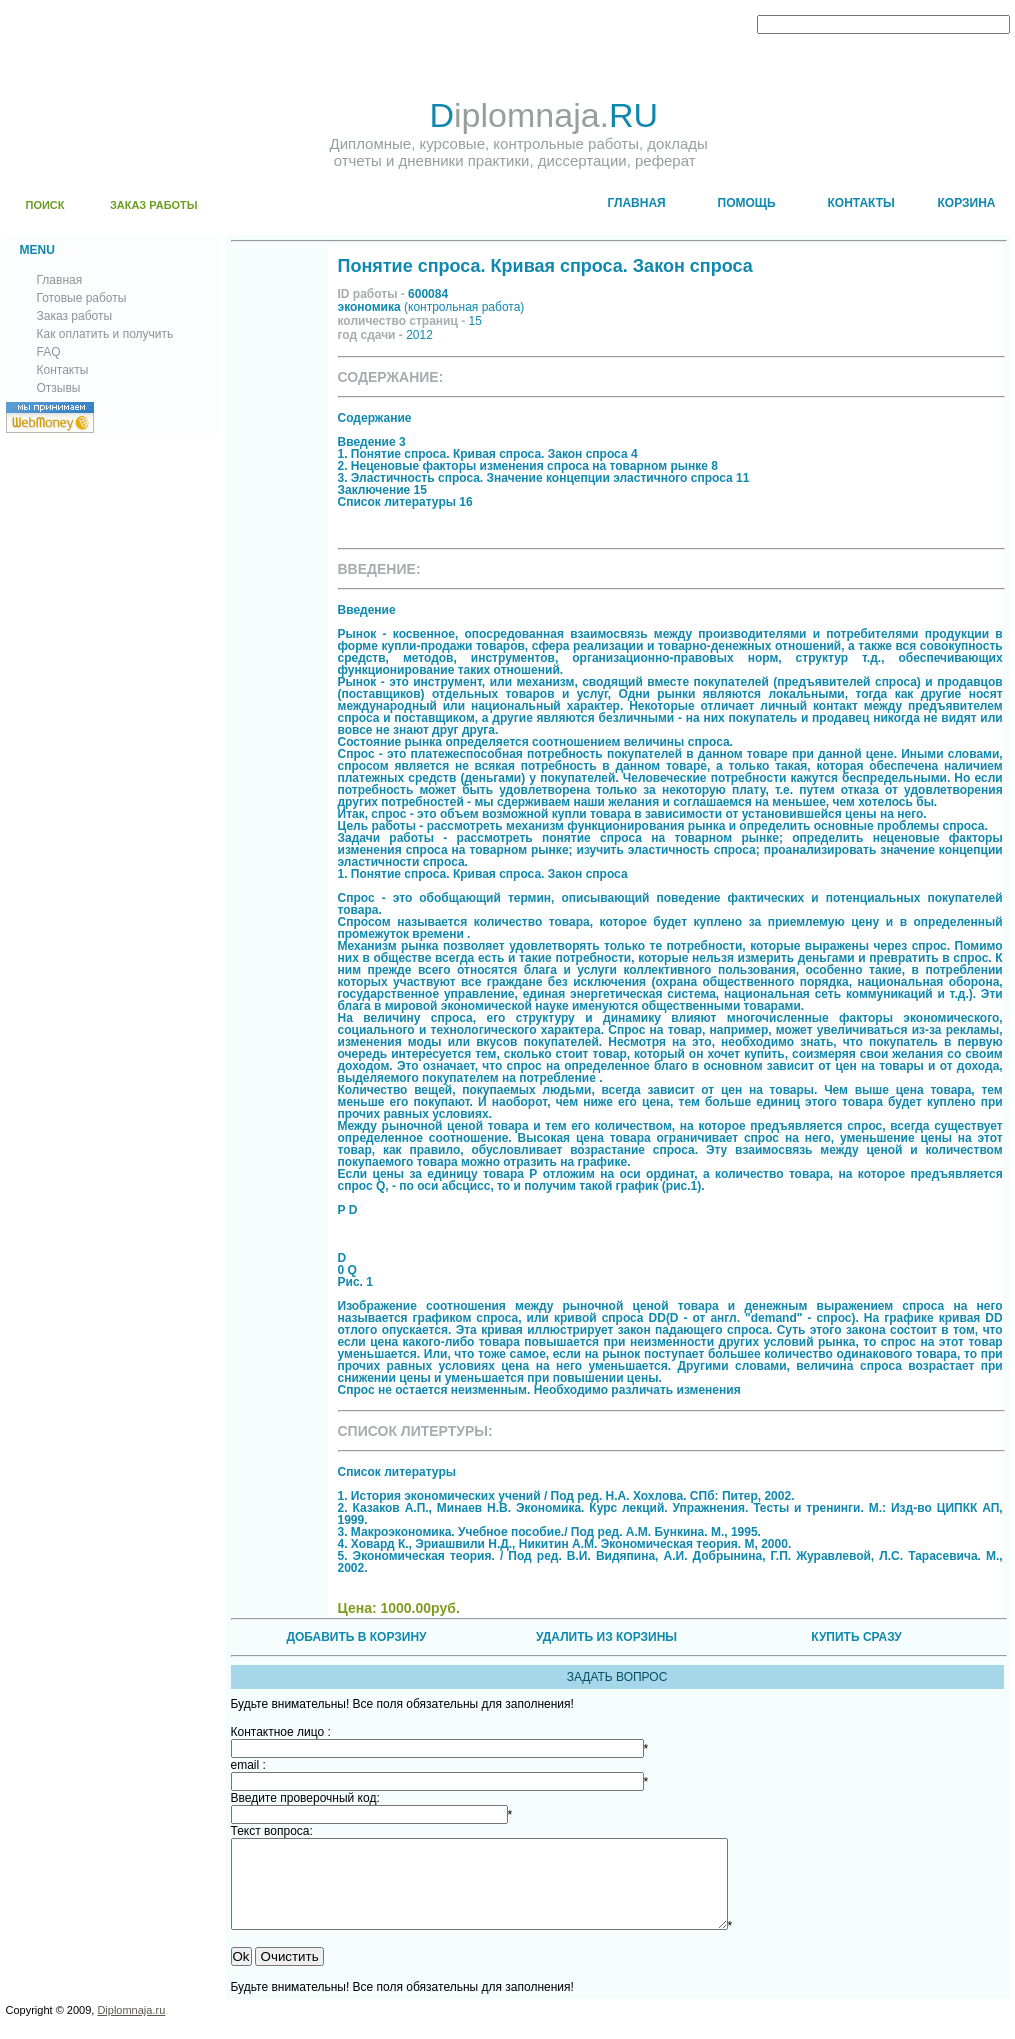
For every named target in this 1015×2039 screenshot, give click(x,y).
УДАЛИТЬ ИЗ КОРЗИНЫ (606, 1637)
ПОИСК (45, 205)
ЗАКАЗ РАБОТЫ (154, 205)
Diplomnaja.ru (131, 2028)
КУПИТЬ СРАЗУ (856, 1637)
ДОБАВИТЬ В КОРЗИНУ (356, 1637)
